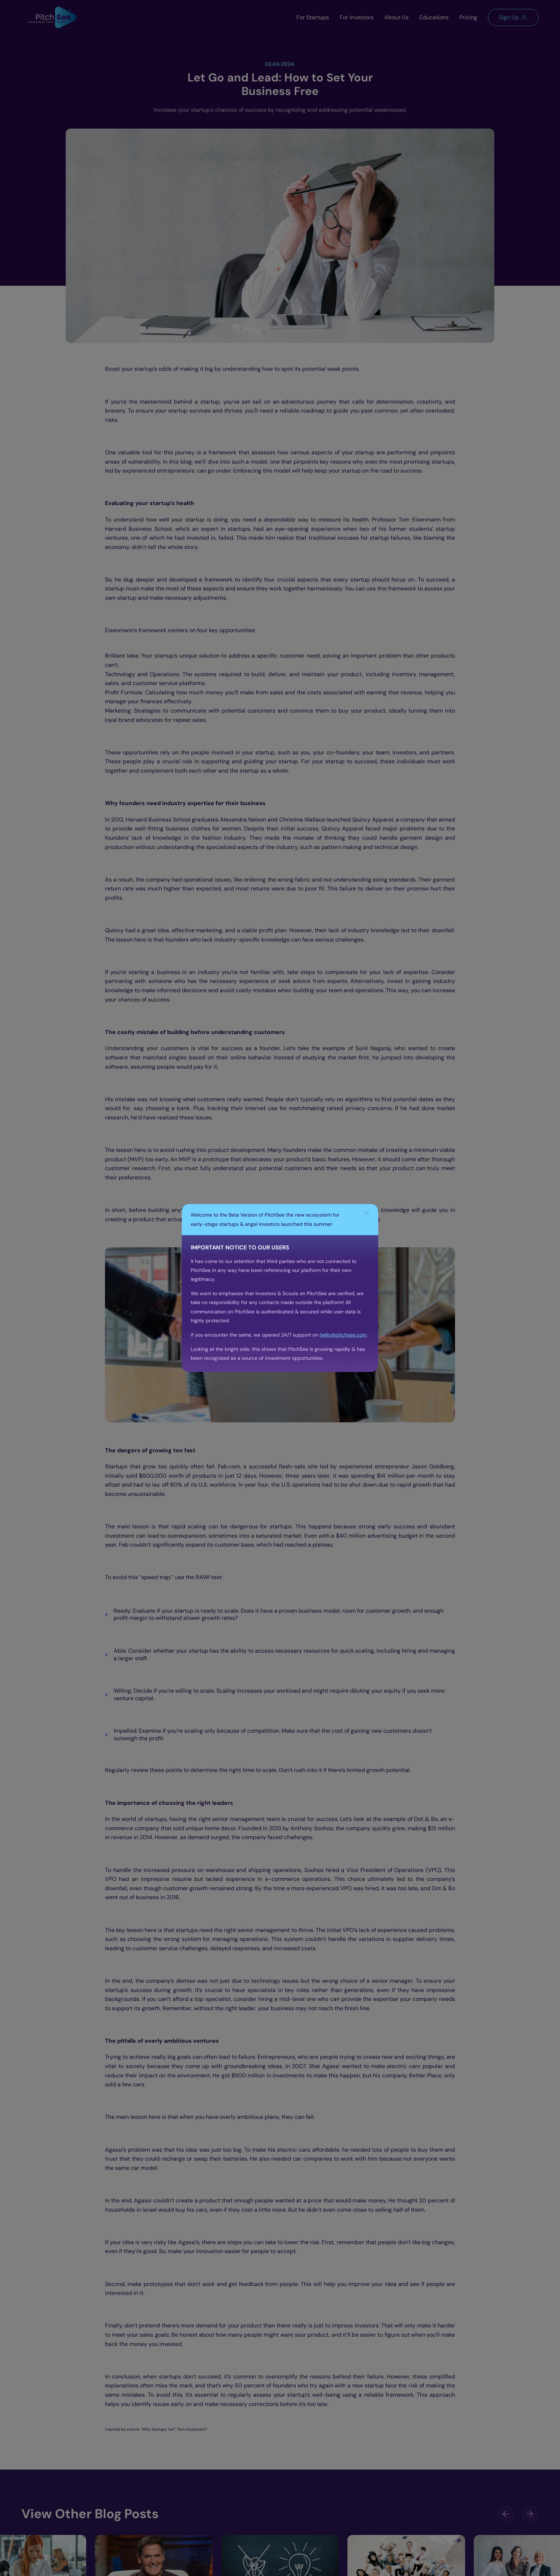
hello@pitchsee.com (343, 1335)
